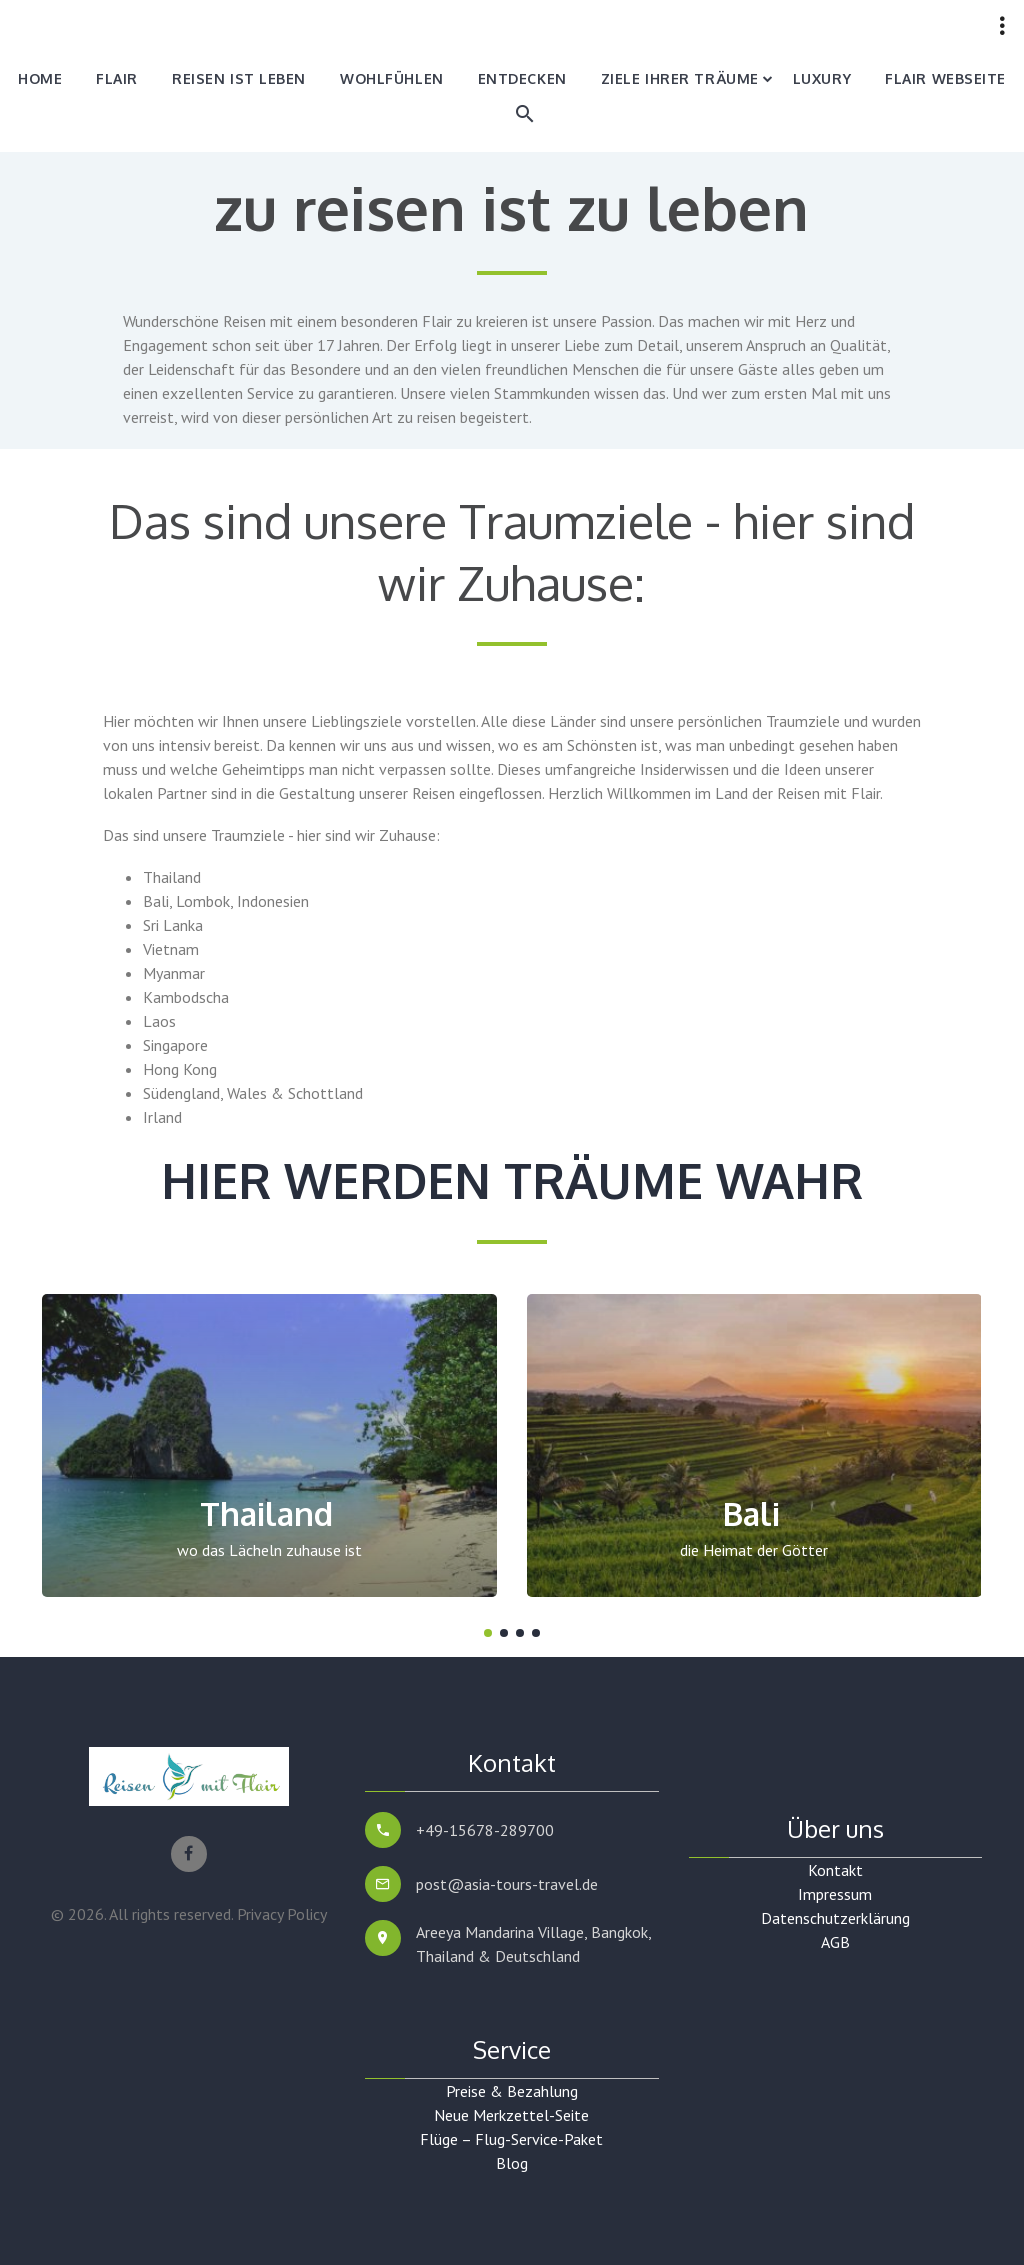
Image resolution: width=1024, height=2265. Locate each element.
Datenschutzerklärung (835, 1918)
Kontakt (835, 1870)
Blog (512, 2163)
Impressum (835, 1894)
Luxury (822, 78)
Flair (117, 78)
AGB (835, 1942)
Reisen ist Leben (239, 78)
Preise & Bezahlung (512, 2091)
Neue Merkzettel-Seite (511, 2115)
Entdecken (522, 78)
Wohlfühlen (392, 78)
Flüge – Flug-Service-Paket (511, 2139)
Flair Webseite (945, 78)
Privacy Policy (282, 1914)
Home (40, 78)
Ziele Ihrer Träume (680, 78)
